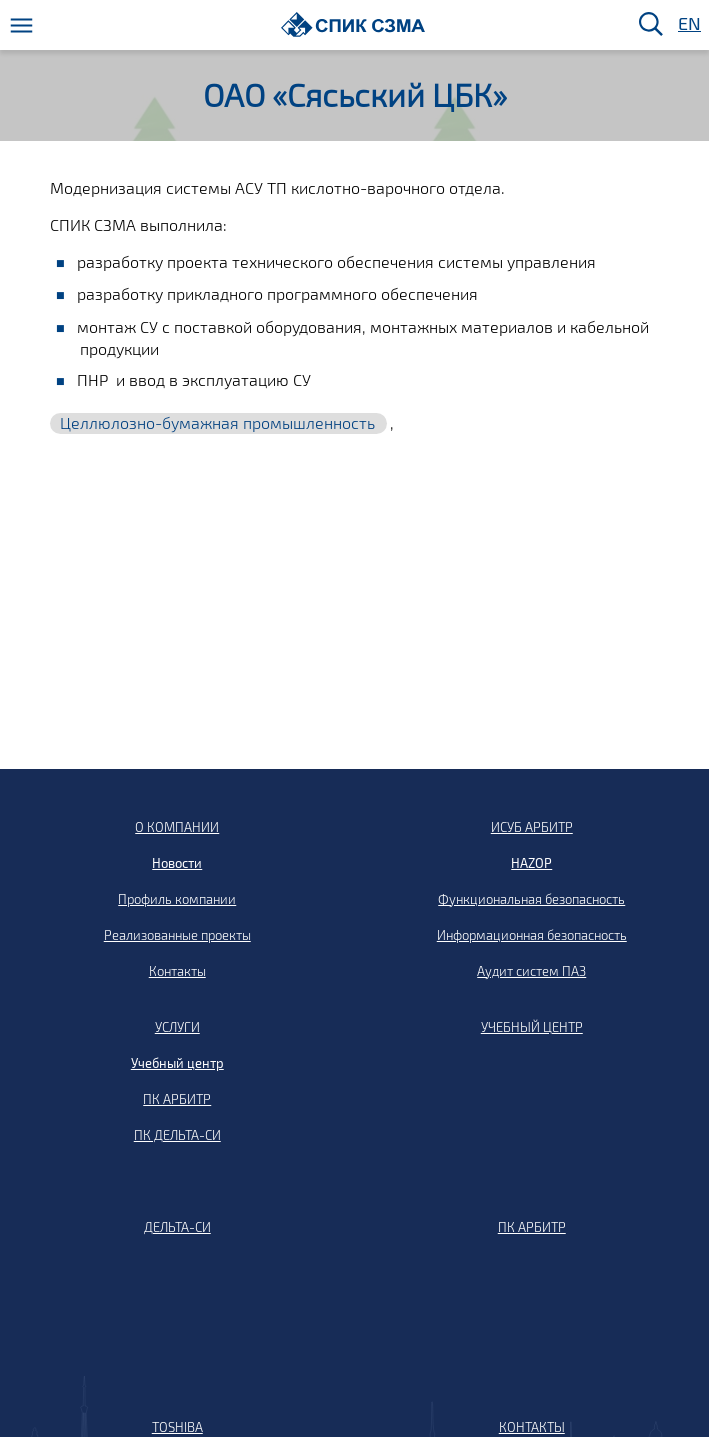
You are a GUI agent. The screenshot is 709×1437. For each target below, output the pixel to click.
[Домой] (353, 24)
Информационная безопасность (532, 935)
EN (688, 24)
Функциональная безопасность (531, 899)
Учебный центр (177, 1063)
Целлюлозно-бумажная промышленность (217, 422)
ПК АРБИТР (177, 1099)
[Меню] (21, 25)
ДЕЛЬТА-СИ (177, 1227)
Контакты (177, 971)
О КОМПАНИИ (177, 827)
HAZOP (531, 863)
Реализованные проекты (177, 935)
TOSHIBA (177, 1427)
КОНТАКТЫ (532, 1427)
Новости (177, 863)
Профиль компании (177, 899)
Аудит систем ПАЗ (531, 971)
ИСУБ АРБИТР (532, 827)
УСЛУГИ (177, 1027)
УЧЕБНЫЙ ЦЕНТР (532, 1027)
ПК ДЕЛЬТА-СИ (177, 1135)
